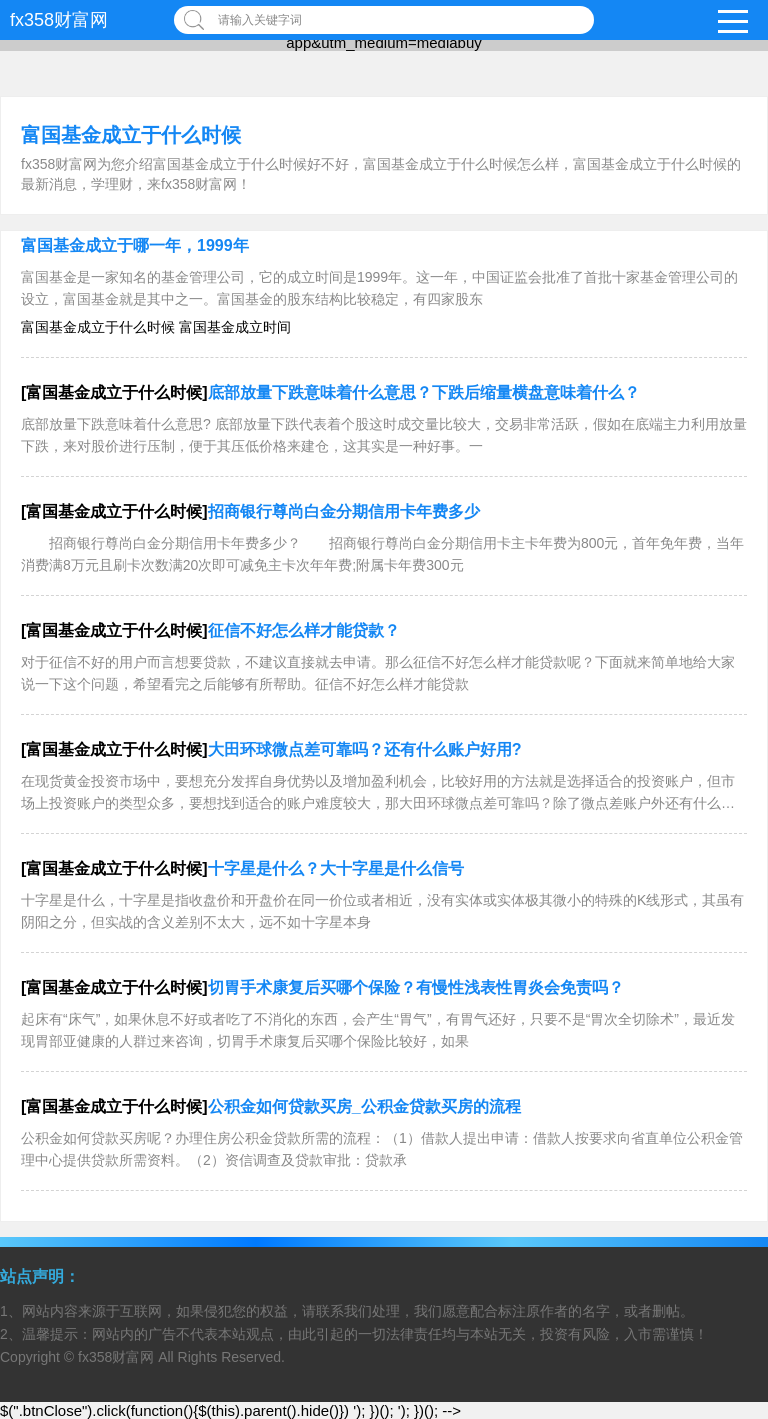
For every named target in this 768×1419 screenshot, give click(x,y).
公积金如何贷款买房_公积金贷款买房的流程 (364, 1106)
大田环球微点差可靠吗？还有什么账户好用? (365, 749)
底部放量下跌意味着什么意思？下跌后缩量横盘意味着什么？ (424, 392)
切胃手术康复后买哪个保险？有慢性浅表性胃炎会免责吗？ (416, 987)
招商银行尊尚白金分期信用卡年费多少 (344, 511)
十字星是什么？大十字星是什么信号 (336, 868)
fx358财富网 (59, 20)
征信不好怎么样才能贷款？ (304, 630)
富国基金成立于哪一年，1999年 (135, 245)
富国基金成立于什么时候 (131, 135)
